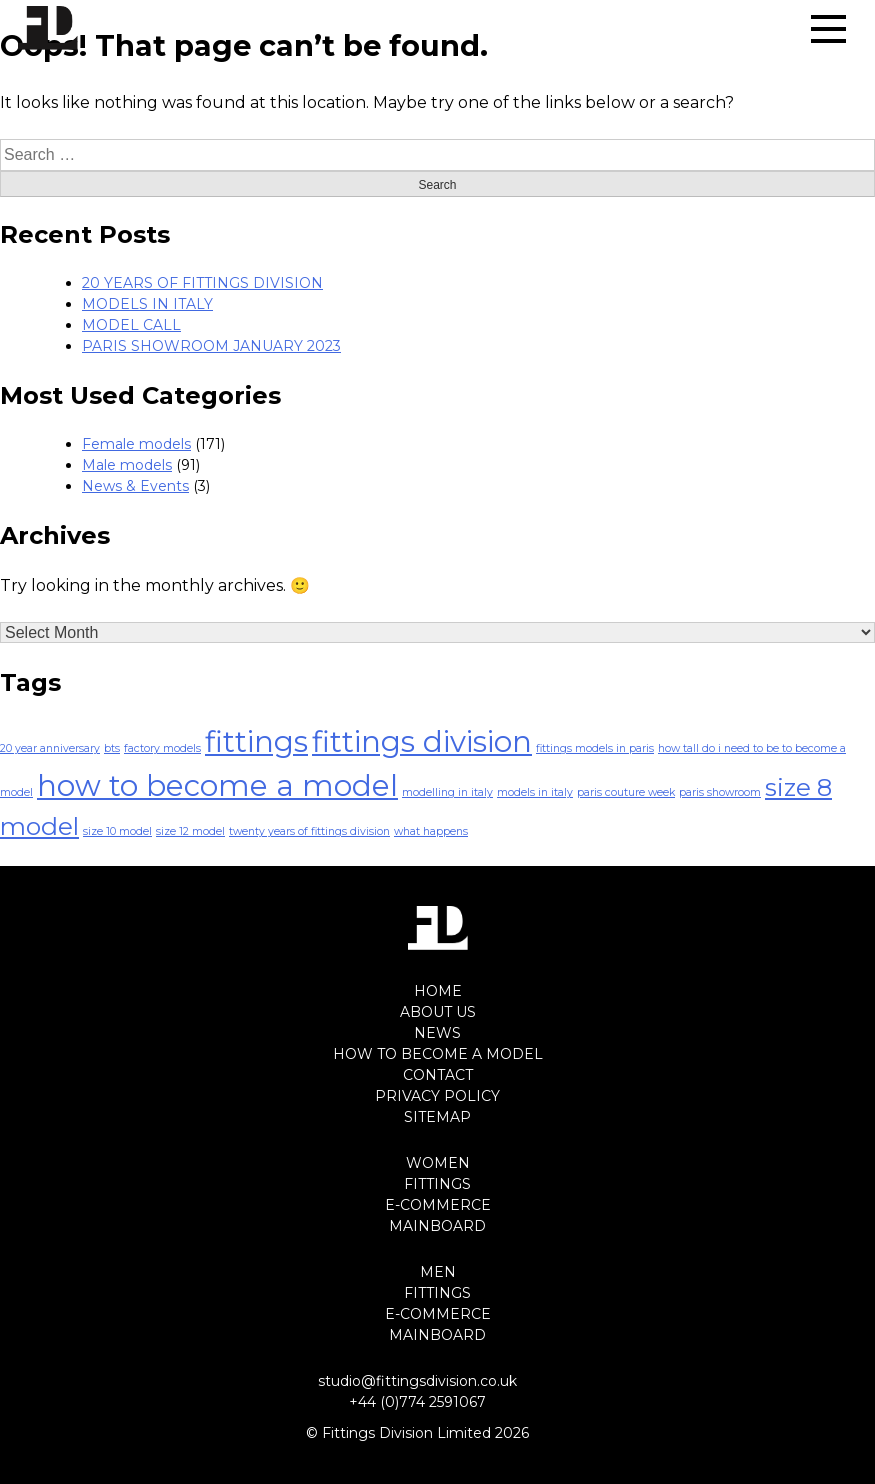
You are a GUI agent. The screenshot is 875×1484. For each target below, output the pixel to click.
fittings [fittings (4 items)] (256, 741)
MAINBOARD (437, 1226)
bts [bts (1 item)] (112, 748)
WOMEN (438, 1163)
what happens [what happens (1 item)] (431, 831)
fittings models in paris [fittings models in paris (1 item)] (595, 748)
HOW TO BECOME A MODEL (438, 1054)
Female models (136, 444)
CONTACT (438, 1075)
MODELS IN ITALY (147, 304)
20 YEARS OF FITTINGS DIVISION (202, 283)
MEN (438, 1272)
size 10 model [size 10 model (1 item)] (117, 831)
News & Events (135, 486)
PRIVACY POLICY (437, 1096)
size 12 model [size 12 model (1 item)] (190, 831)
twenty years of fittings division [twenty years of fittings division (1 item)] (309, 831)
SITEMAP (437, 1117)
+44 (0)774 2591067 (417, 1402)
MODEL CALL (131, 325)
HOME (438, 991)
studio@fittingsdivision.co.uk (417, 1381)
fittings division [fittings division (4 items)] (422, 741)
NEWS (437, 1033)
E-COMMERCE (438, 1205)
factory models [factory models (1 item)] (162, 748)
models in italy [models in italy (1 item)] (535, 792)
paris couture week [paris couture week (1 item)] (626, 792)
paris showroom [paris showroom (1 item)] (720, 792)
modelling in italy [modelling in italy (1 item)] (447, 792)
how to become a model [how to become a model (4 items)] (217, 785)
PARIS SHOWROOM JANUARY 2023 (211, 346)
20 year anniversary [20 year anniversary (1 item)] (50, 748)
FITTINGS (437, 1184)
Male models (127, 465)
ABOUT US (438, 1012)
